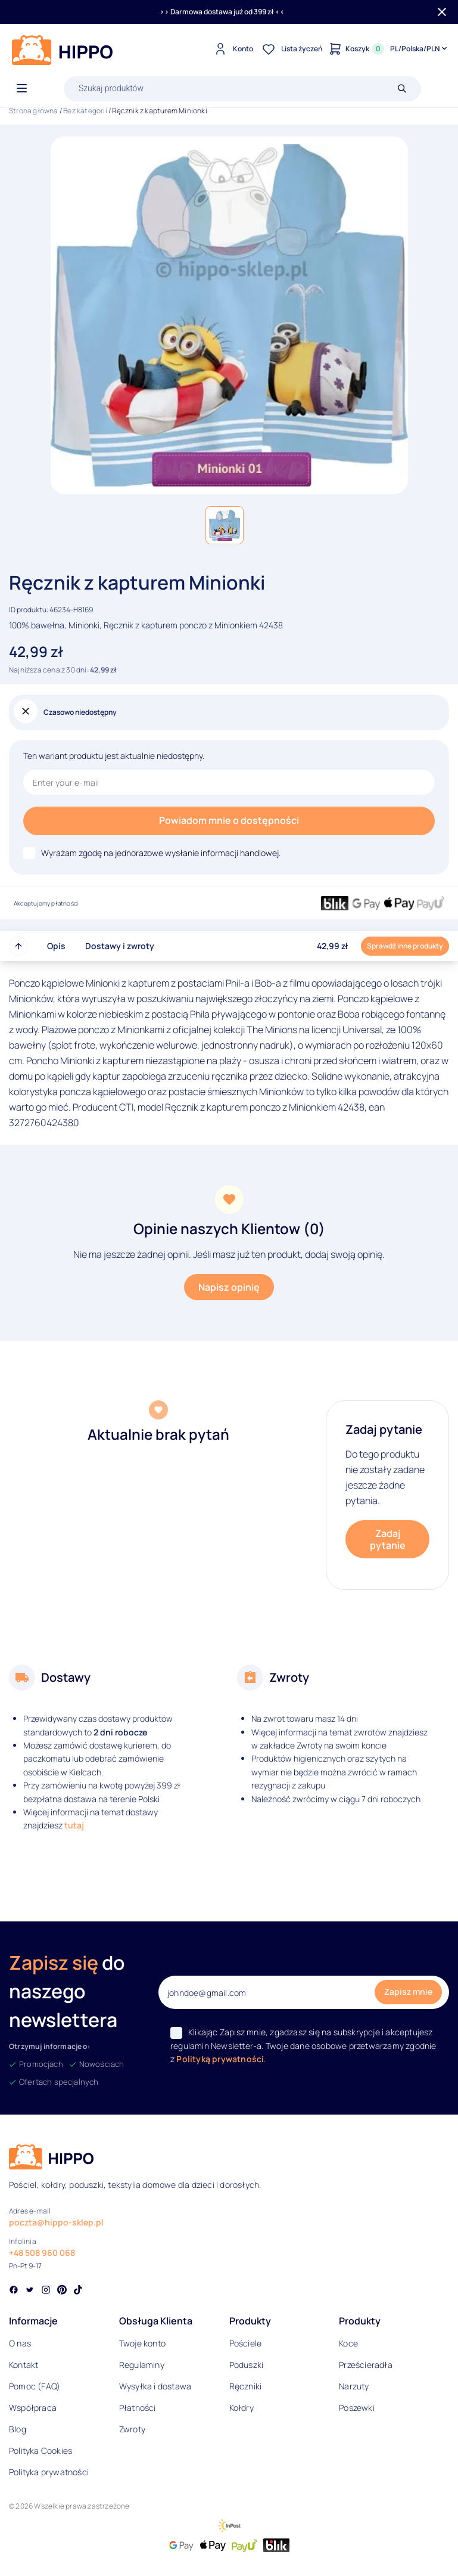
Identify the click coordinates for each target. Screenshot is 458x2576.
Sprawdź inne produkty (405, 946)
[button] (224, 525)
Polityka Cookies (40, 2450)
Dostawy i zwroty (119, 945)
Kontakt (23, 2364)
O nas (20, 2343)
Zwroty (132, 2429)
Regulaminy (141, 2364)
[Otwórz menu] (22, 89)
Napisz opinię (229, 1287)
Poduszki (246, 2364)
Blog (17, 2429)
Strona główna (33, 111)
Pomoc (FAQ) (34, 2386)
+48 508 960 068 (42, 2252)
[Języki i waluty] (419, 49)
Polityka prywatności (49, 2472)
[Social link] (13, 2291)
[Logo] (62, 50)
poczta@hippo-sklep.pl (56, 2222)
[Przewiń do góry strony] (18, 946)
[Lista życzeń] (290, 48)
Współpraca (33, 2407)
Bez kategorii (85, 111)
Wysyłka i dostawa (155, 2386)
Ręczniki (245, 2386)
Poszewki (357, 2407)
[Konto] (232, 48)
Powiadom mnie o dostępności (229, 820)
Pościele (245, 2343)
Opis (56, 945)
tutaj (74, 1825)
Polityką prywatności (220, 2058)
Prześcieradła (365, 2364)
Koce (348, 2343)
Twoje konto (142, 2343)
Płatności (137, 2407)
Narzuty (354, 2386)
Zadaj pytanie (388, 1539)
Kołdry (241, 2407)
